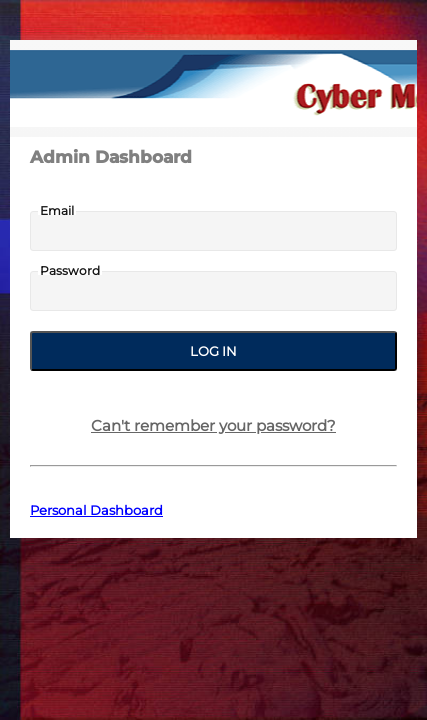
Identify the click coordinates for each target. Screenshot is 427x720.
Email (57, 211)
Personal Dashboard (96, 510)
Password (70, 271)
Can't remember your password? (213, 425)
